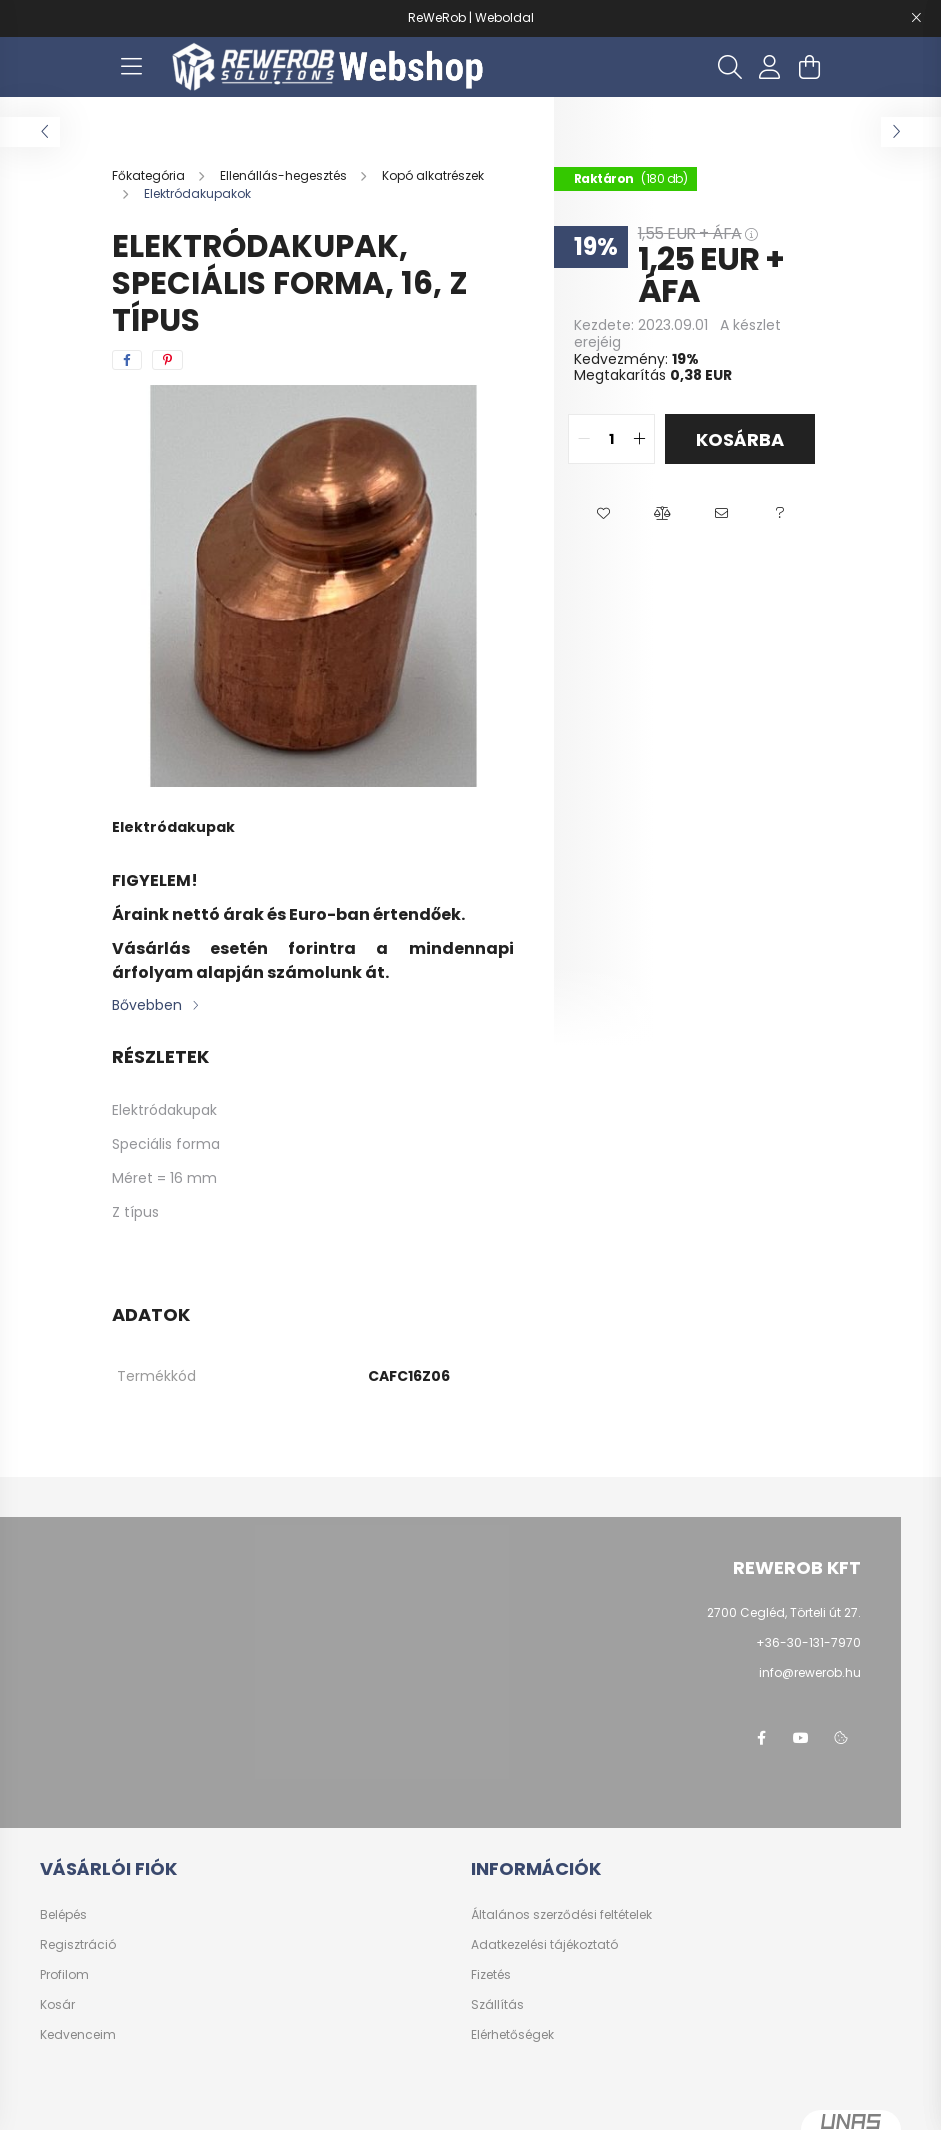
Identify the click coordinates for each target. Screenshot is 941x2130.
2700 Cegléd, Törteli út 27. (784, 1612)
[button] (603, 514)
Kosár (57, 2005)
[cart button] (810, 67)
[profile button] (770, 67)
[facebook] (127, 360)
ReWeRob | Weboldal (471, 17)
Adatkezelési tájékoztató (544, 1945)
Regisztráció (78, 1945)
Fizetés (491, 1975)
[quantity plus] (639, 439)
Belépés (63, 1915)
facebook (761, 1738)
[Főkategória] (150, 175)
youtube (801, 1738)
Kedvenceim (78, 2035)
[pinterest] (167, 360)
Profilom (64, 1975)
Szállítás (497, 2005)
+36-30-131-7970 (808, 1642)
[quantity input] (611, 439)
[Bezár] (916, 18)
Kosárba (740, 439)
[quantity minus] (584, 439)
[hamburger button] (132, 67)
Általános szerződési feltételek (561, 1915)
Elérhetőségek (512, 2035)
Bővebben (147, 1005)
